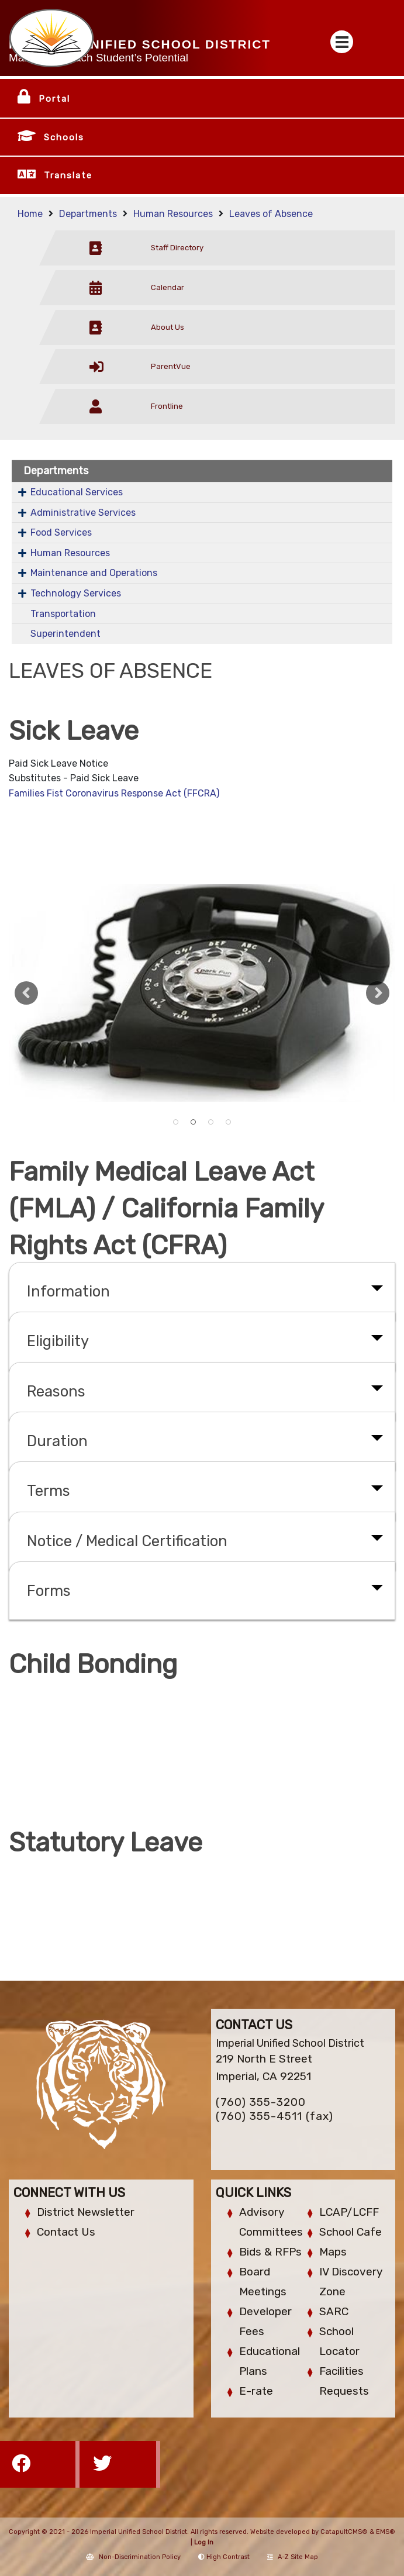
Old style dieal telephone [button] (193, 1122)
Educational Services (76, 492)
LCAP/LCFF (349, 2212)
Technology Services (75, 593)
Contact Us (66, 2232)
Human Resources (173, 213)
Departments (88, 213)
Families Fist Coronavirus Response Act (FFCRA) (114, 793)
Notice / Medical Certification (127, 1541)
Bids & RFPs (270, 2251)
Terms (48, 1490)
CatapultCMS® (344, 2532)
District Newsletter (85, 2212)
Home (30, 213)
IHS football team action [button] (211, 1122)
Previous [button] (26, 993)
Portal (54, 99)
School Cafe (350, 2232)
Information (68, 1291)
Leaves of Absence (271, 213)
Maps (333, 2251)
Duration (57, 1441)
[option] (202, 993)
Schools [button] (64, 137)
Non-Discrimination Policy (133, 2557)
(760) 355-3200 (261, 2102)
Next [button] (377, 993)
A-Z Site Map (292, 2557)
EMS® (385, 2532)
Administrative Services (83, 512)
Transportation (63, 613)
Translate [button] (68, 175)
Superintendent (65, 633)
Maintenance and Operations (93, 572)
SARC (333, 2311)
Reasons (56, 1391)
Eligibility (58, 1341)
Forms (49, 1590)
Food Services (61, 532)
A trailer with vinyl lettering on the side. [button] (176, 1122)
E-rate (256, 2391)
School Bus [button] (228, 1122)
